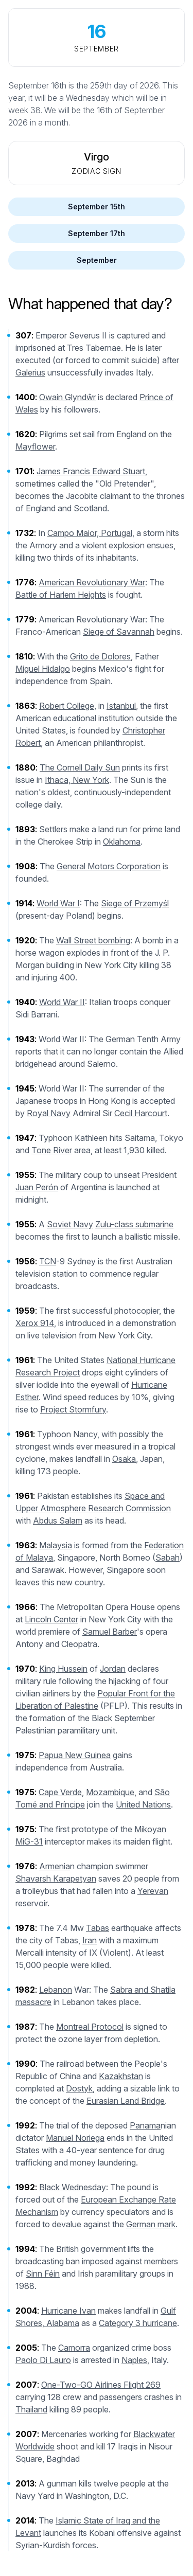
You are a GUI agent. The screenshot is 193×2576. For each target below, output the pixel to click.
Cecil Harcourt (140, 1113)
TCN (47, 1261)
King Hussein (63, 1668)
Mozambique (110, 1792)
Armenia (54, 1866)
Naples (134, 2360)
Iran (89, 1940)
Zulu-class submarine (134, 1224)
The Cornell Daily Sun (80, 767)
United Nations (143, 1804)
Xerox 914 (34, 1323)
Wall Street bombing (93, 940)
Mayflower (35, 446)
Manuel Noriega (75, 2138)
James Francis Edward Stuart (91, 471)
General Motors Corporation (109, 866)
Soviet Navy (70, 1224)
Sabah (167, 1557)
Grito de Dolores (100, 656)
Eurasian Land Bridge (125, 2101)
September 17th (96, 233)
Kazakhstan (121, 2076)
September (97, 260)
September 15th (96, 206)
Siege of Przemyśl (135, 903)
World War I (58, 903)
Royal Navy (49, 1113)
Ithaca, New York (77, 780)
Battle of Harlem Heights (60, 594)
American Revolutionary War (92, 582)
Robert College (66, 706)
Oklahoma (122, 841)
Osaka (124, 1459)
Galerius (30, 372)
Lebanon (55, 1989)
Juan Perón (36, 1187)
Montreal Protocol (90, 2027)
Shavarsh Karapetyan (55, 1878)
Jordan (113, 1668)
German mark (151, 2224)
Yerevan (152, 1891)
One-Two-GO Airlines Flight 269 (101, 2385)
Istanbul (121, 706)
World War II (62, 1002)
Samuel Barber (109, 1631)
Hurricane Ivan (68, 2310)
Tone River (51, 1150)
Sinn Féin (43, 2273)
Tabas (97, 1928)
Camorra (74, 2347)
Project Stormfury (73, 1409)
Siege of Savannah (118, 632)
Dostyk (79, 2088)
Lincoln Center (51, 1619)
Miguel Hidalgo (42, 669)
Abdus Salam (57, 1520)
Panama (145, 2125)
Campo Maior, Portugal (89, 533)
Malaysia (55, 1545)
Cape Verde (60, 1792)
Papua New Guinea (75, 1755)
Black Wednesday (72, 2187)
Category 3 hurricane (138, 2323)
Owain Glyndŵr (67, 397)
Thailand (31, 2409)
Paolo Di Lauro (43, 2360)
